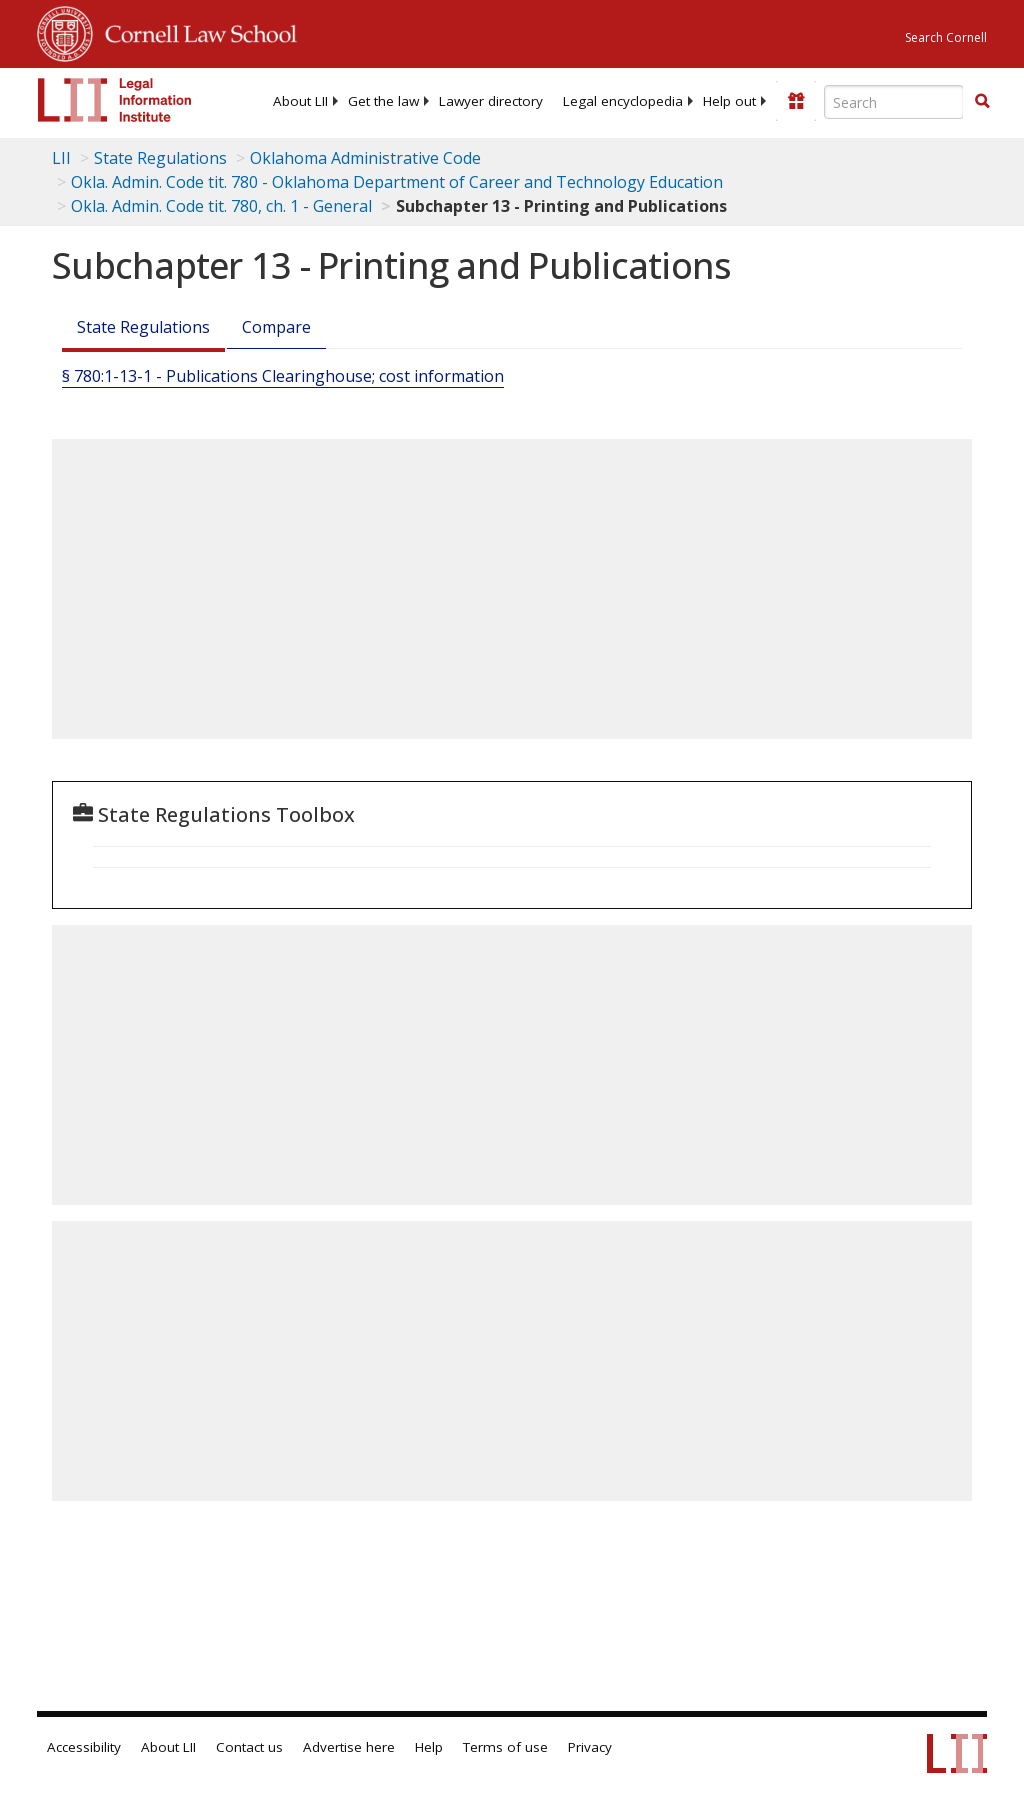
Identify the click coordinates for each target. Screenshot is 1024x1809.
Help (429, 1747)
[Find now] (982, 102)
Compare (276, 327)
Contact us (249, 1747)
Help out (729, 101)
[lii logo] (115, 100)
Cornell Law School (195, 31)
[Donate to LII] (796, 101)
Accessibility (84, 1747)
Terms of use (505, 1747)
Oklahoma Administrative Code (365, 158)
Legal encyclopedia (623, 101)
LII (61, 158)
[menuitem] (300, 101)
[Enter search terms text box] (894, 102)
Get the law (383, 101)
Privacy (590, 1747)
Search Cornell (946, 37)
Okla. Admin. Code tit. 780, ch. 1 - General (221, 206)
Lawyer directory (491, 101)
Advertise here (349, 1747)
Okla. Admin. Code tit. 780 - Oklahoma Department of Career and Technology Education (397, 182)
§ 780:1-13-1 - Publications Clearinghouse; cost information (283, 376)
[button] (982, 101)
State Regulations (160, 158)
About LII (300, 101)
